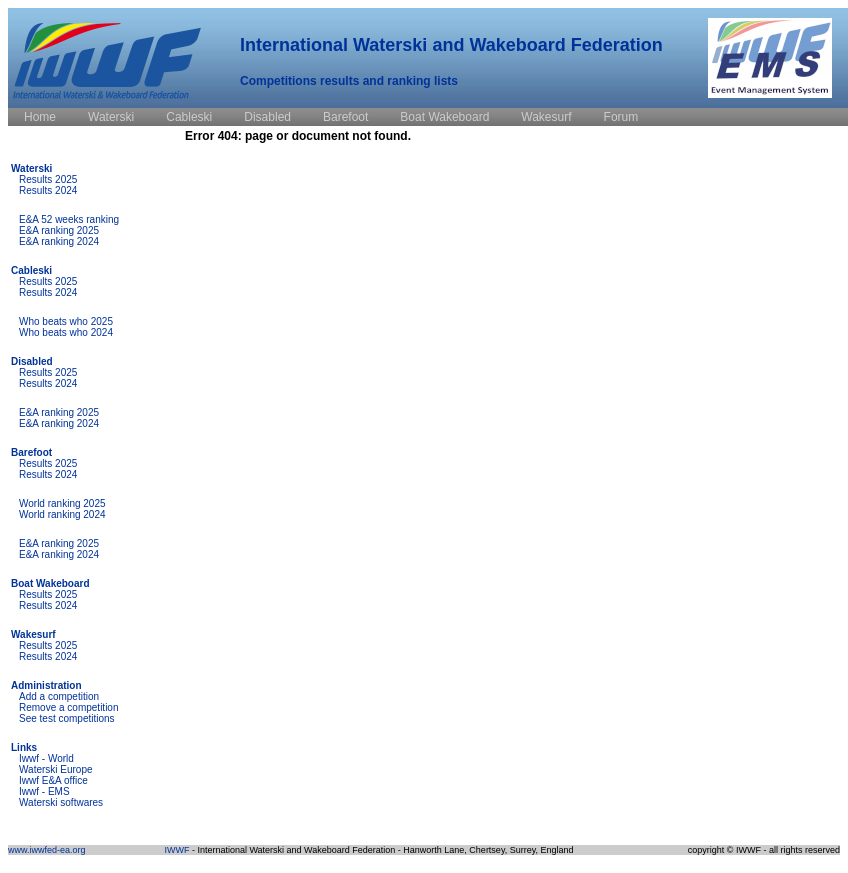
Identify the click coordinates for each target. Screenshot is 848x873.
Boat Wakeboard (50, 583)
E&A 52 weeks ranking (69, 219)
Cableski (31, 270)
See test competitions (67, 718)
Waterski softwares (61, 802)
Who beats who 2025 (66, 321)
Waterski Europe (56, 769)
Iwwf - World (46, 758)
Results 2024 (48, 190)
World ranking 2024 (62, 514)
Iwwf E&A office (53, 780)
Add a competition (59, 696)
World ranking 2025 (62, 503)
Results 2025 (48, 179)
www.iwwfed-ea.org (47, 850)
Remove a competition (69, 707)
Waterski (31, 168)
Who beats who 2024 (66, 332)
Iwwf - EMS (44, 791)
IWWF (176, 850)
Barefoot (31, 452)
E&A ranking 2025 (59, 230)
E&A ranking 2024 (59, 241)
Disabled (32, 361)
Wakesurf (33, 634)
